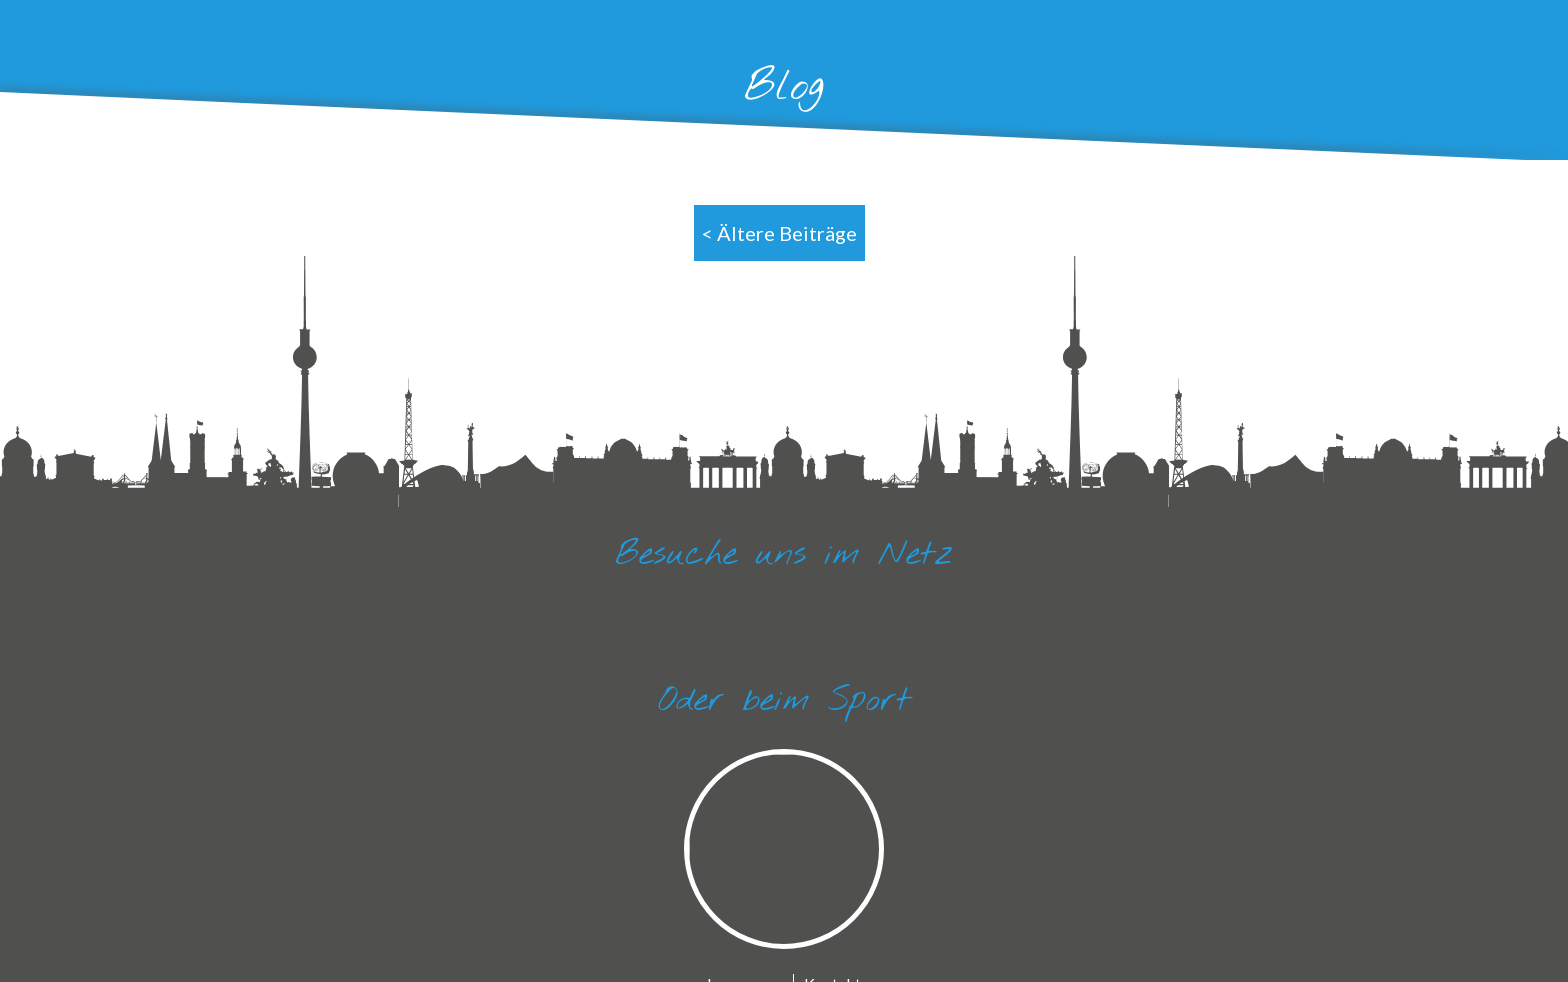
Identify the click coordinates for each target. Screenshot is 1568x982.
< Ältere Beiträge (779, 233)
